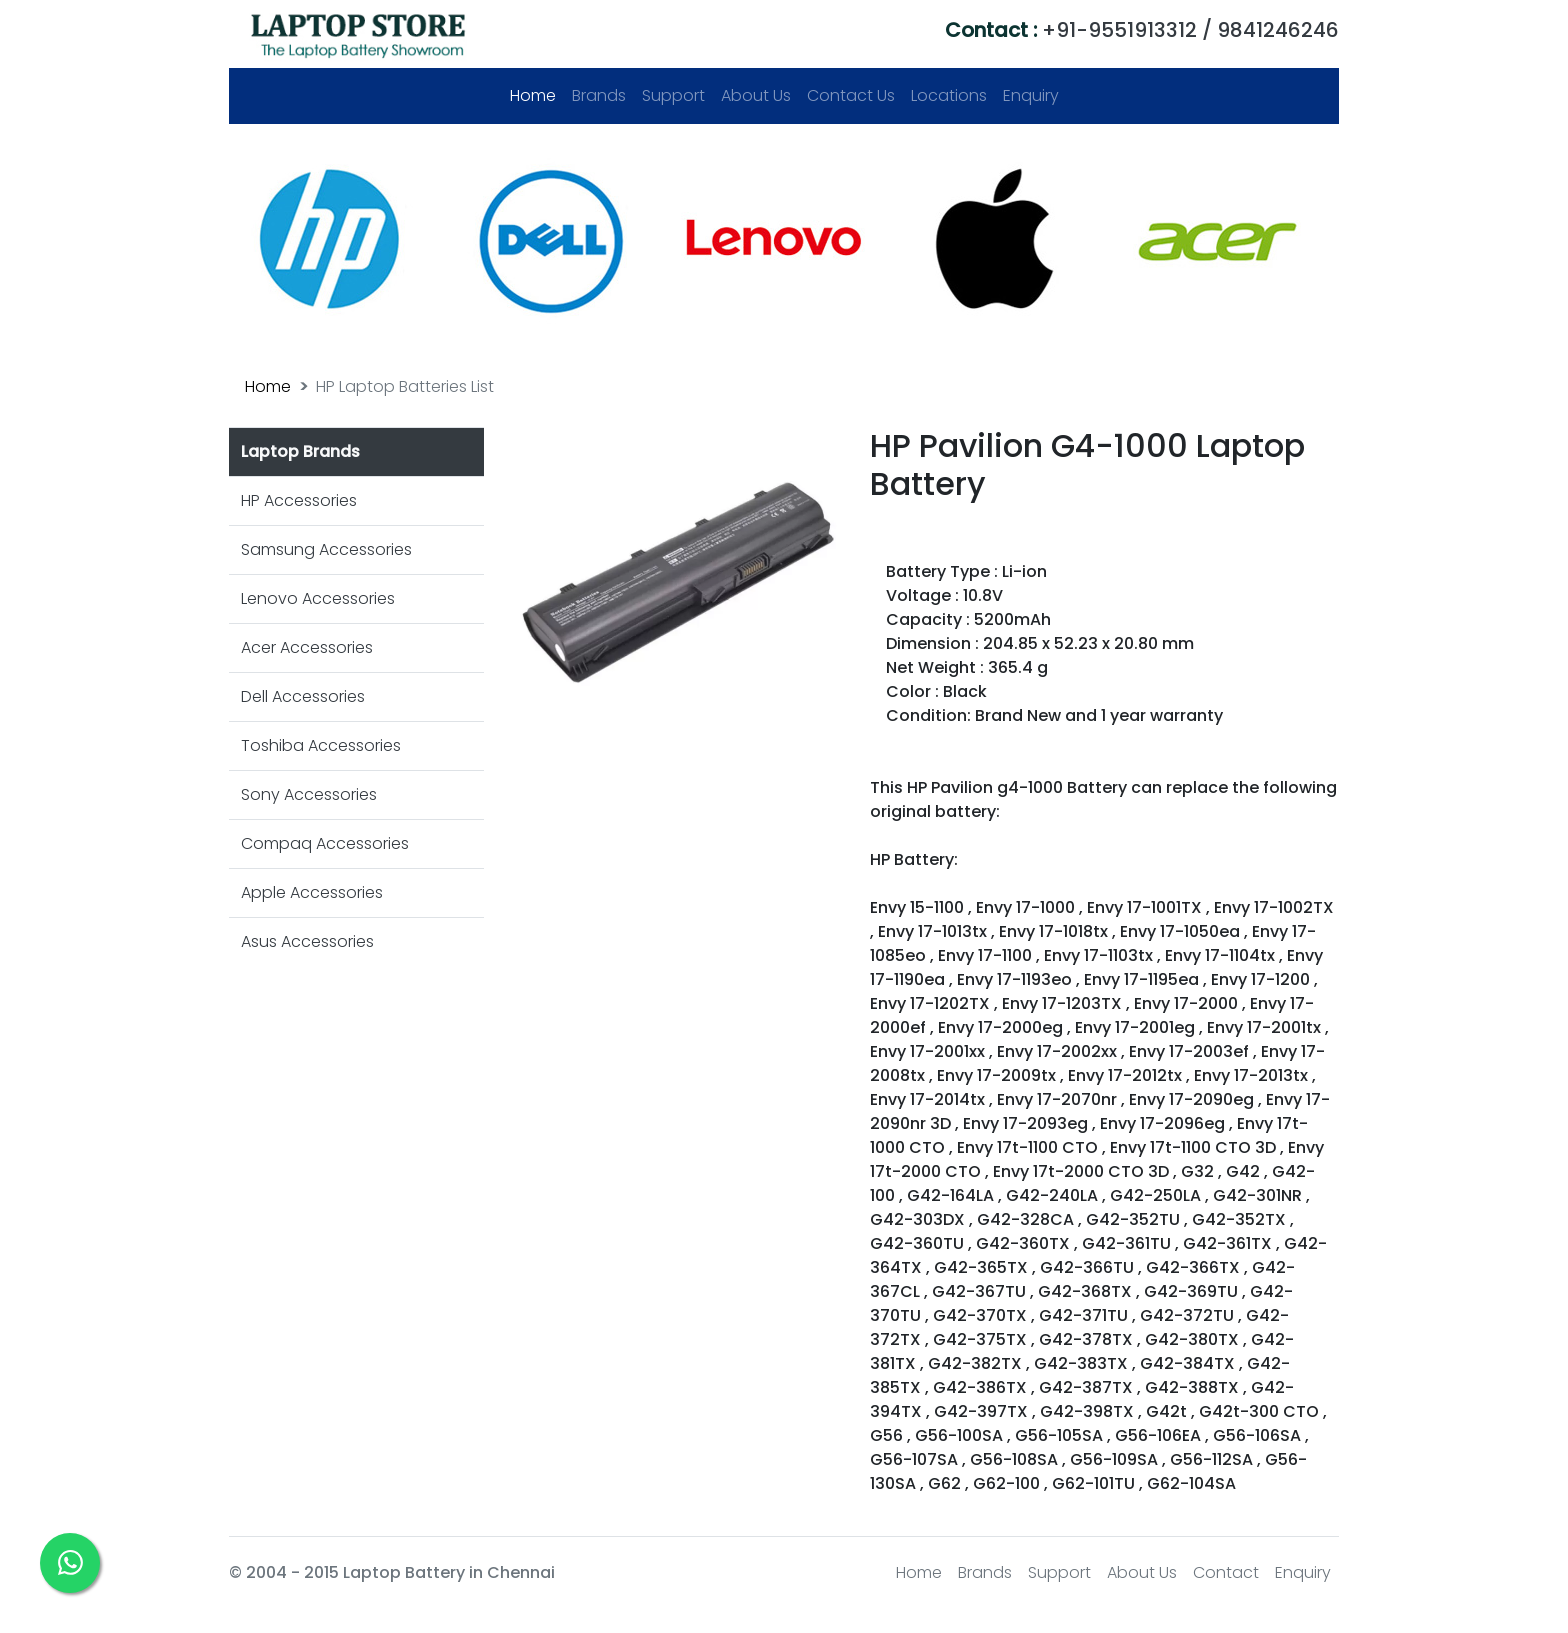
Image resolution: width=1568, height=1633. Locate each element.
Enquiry (1031, 95)
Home (537, 95)
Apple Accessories (312, 892)
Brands (599, 95)
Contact (1226, 1572)
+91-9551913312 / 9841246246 (1142, 30)
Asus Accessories (307, 941)
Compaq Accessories (325, 843)
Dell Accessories (303, 696)
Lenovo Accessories (318, 598)
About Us (756, 95)
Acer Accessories (307, 647)
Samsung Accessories (326, 549)
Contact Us (851, 95)
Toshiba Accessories (321, 745)
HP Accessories (299, 500)
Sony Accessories (309, 794)
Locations (949, 95)
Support (673, 95)
